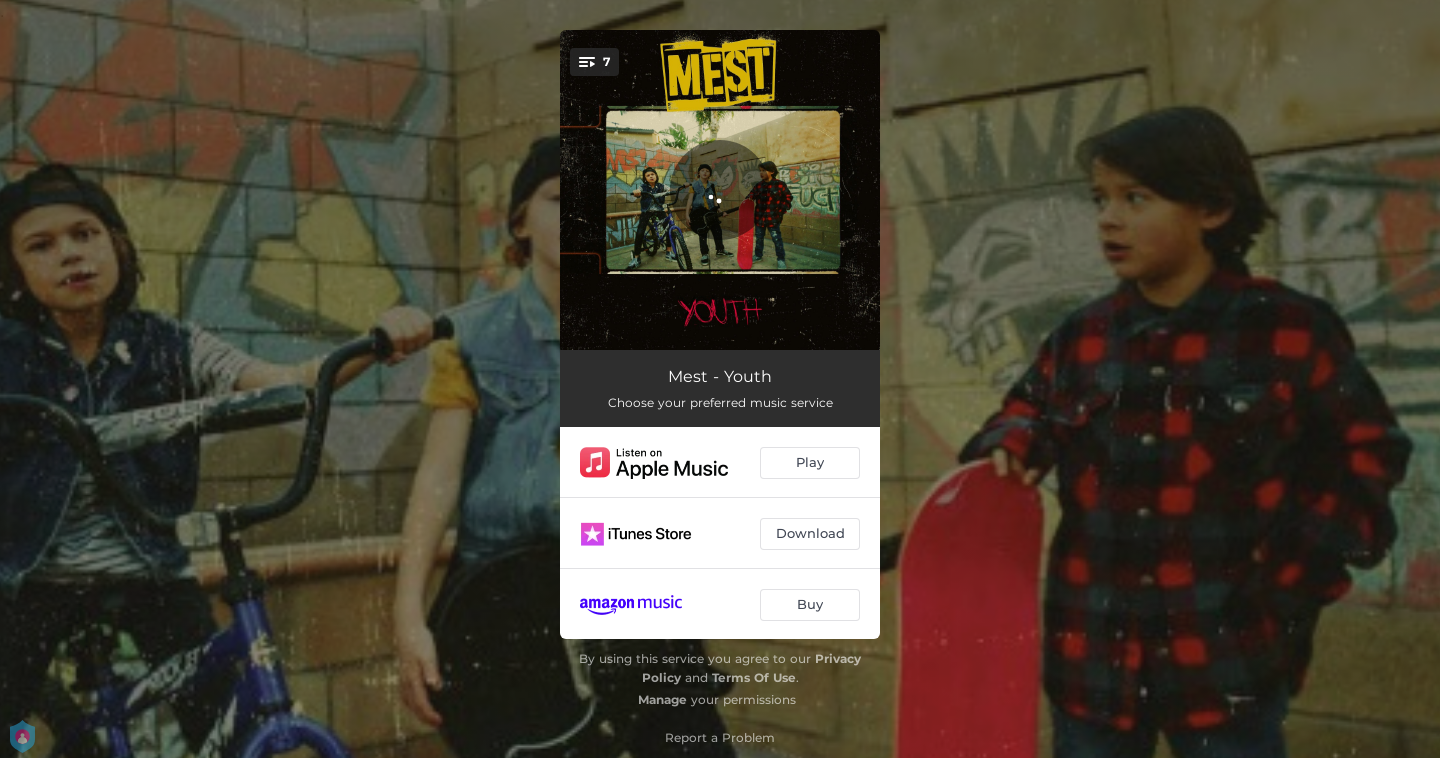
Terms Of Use (754, 677)
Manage (662, 699)
